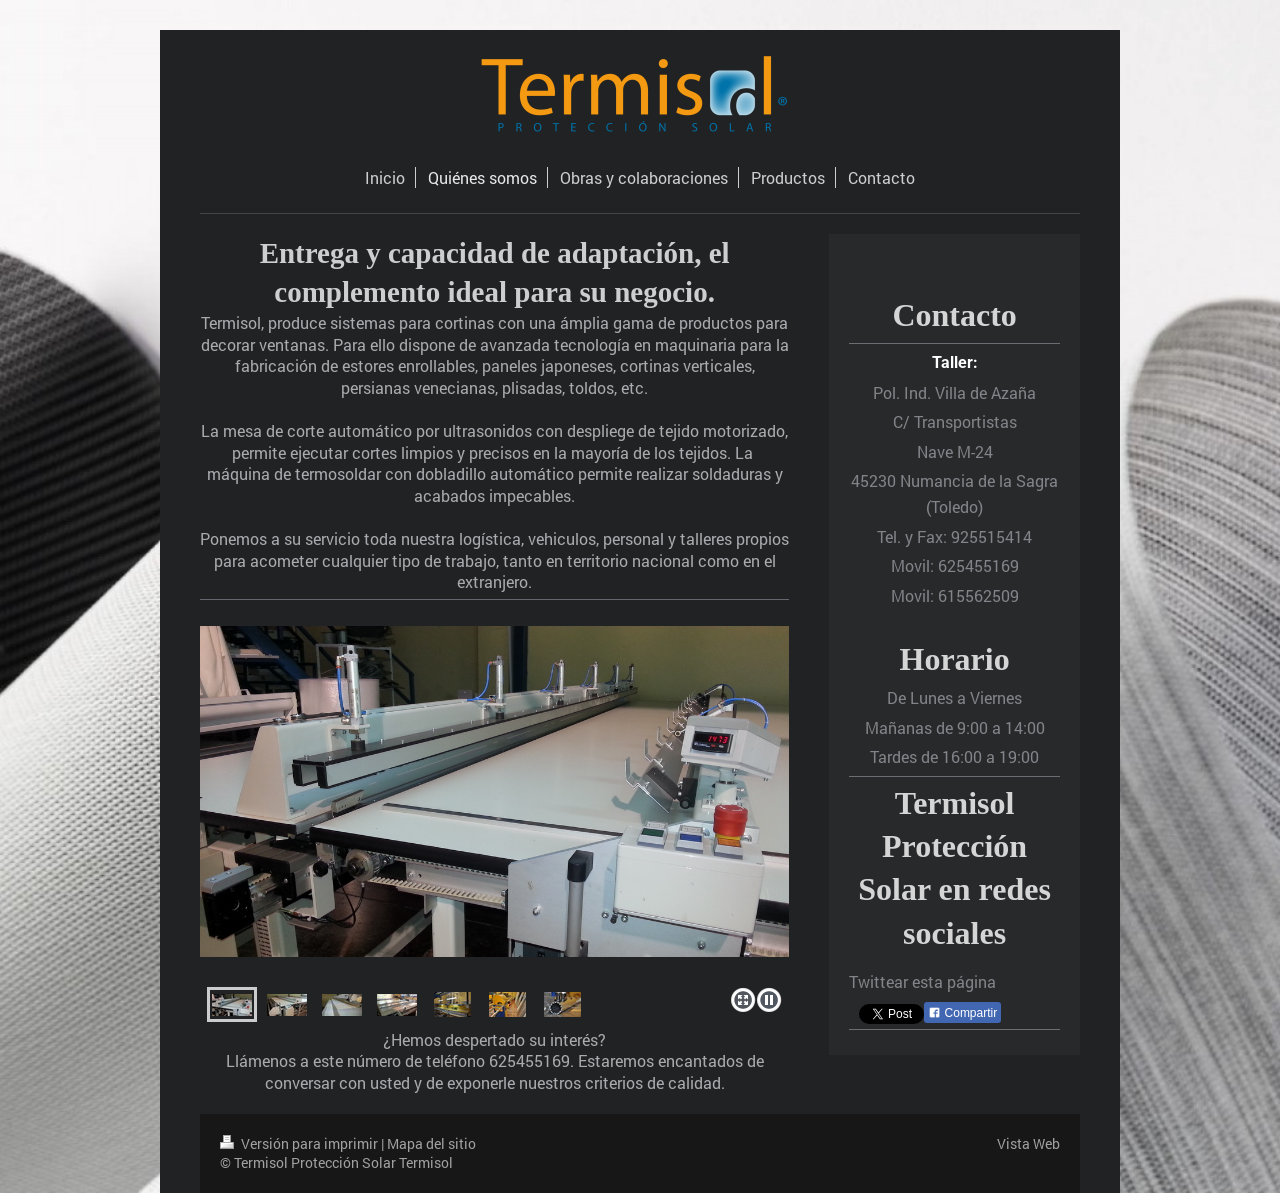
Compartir (962, 1013)
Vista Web (1028, 1143)
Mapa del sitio (431, 1143)
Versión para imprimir (300, 1143)
